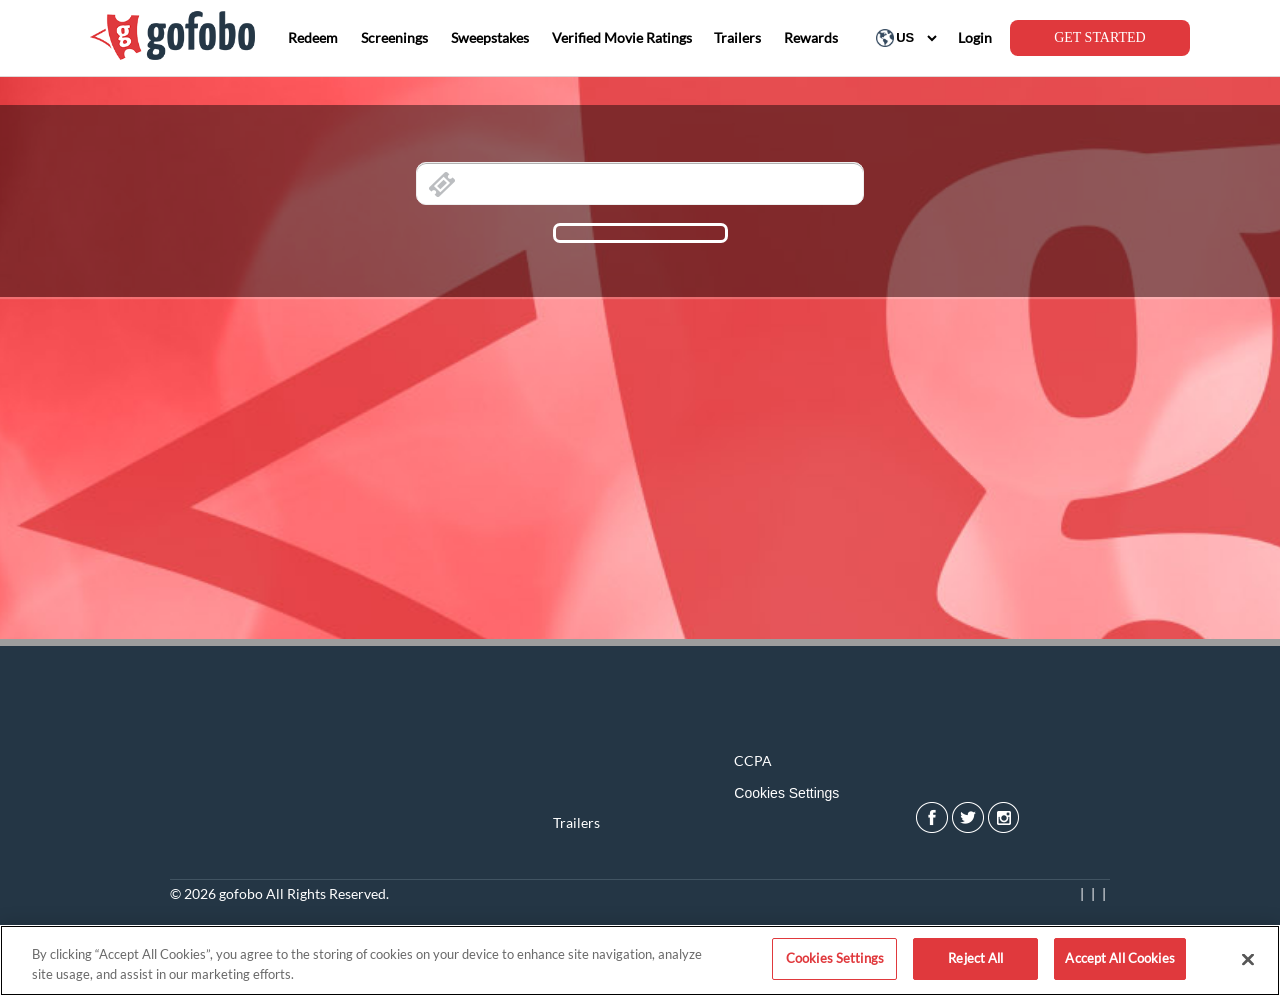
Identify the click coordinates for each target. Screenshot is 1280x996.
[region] (640, 960)
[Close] (1248, 959)
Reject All (975, 958)
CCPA (753, 760)
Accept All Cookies (1119, 958)
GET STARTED (1100, 37)
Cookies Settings (786, 793)
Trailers (576, 822)
